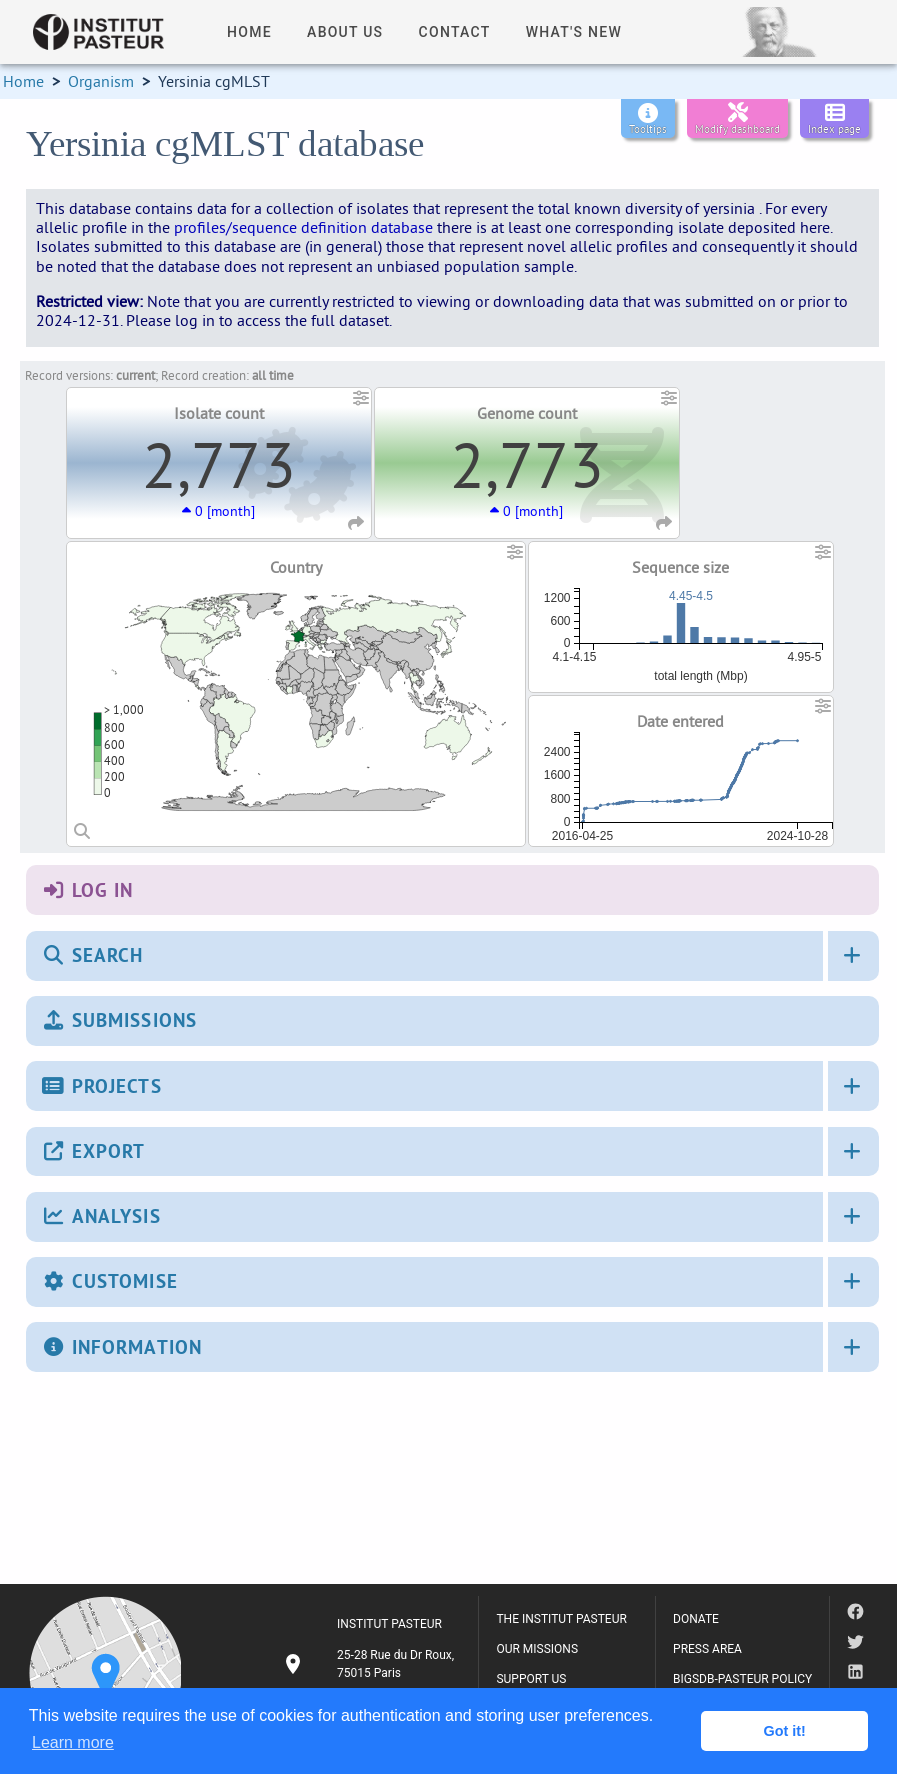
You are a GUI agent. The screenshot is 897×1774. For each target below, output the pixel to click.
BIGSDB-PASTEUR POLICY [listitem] (742, 1679)
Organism (101, 81)
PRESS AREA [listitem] (707, 1649)
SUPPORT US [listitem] (531, 1679)
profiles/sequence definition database (303, 227)
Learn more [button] (73, 1742)
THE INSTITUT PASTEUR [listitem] (561, 1619)
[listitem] (371, 1664)
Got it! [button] (785, 1731)
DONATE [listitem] (696, 1619)
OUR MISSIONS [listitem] (537, 1649)
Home (23, 81)
